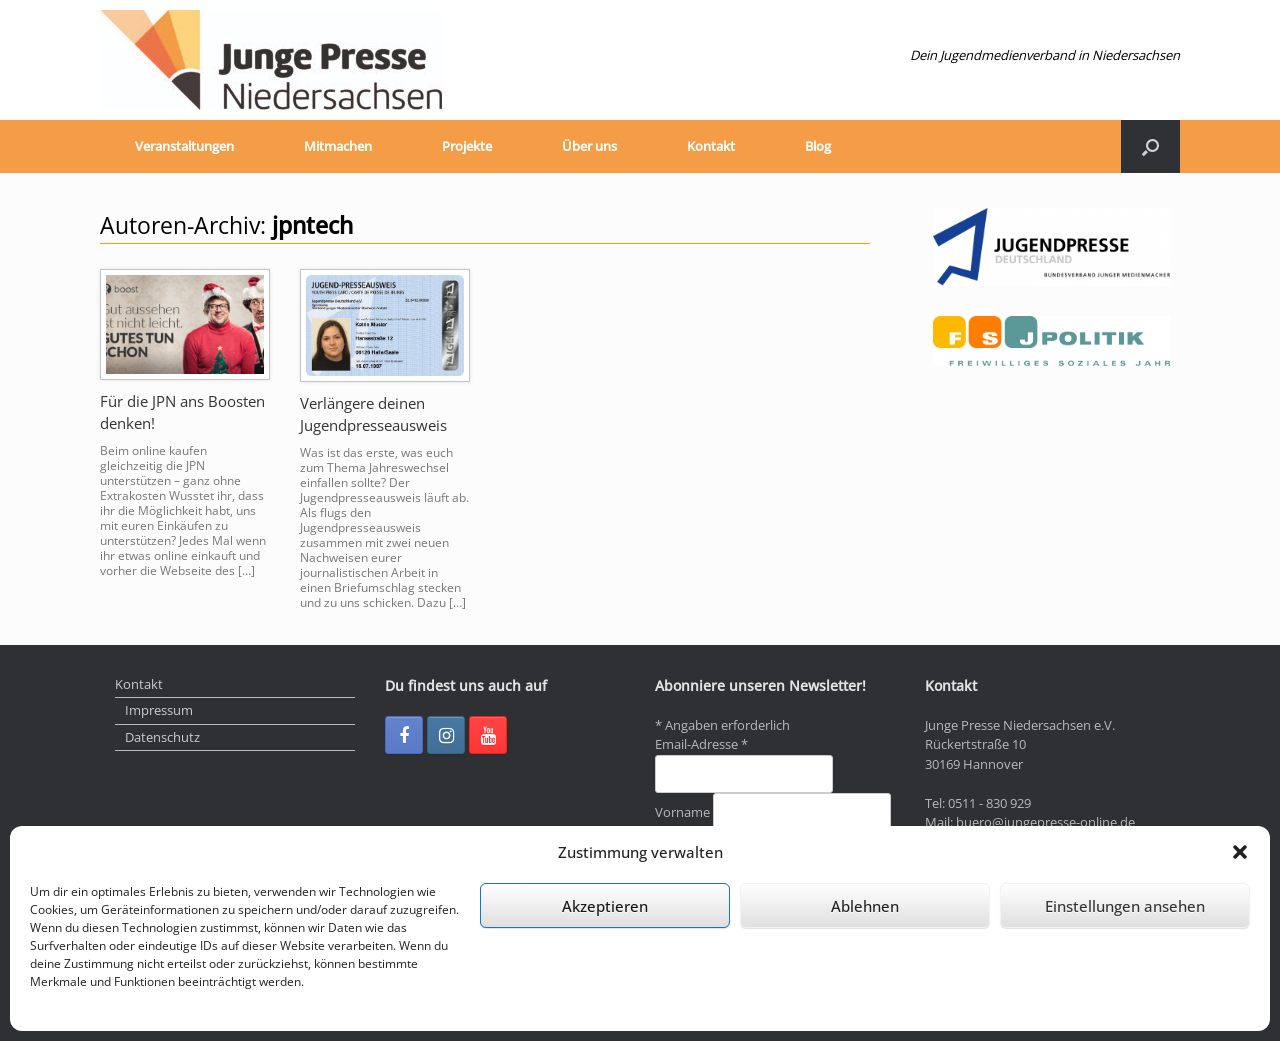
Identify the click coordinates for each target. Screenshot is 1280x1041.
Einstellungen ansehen (1125, 906)
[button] (1240, 852)
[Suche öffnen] (1150, 146)
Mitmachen (338, 146)
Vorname (684, 812)
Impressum (159, 710)
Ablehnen (865, 906)
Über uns (589, 146)
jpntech (312, 225)
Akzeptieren (605, 906)
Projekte (467, 146)
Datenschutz (162, 737)
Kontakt (711, 146)
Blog (818, 146)
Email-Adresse (701, 744)
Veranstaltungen (184, 146)
